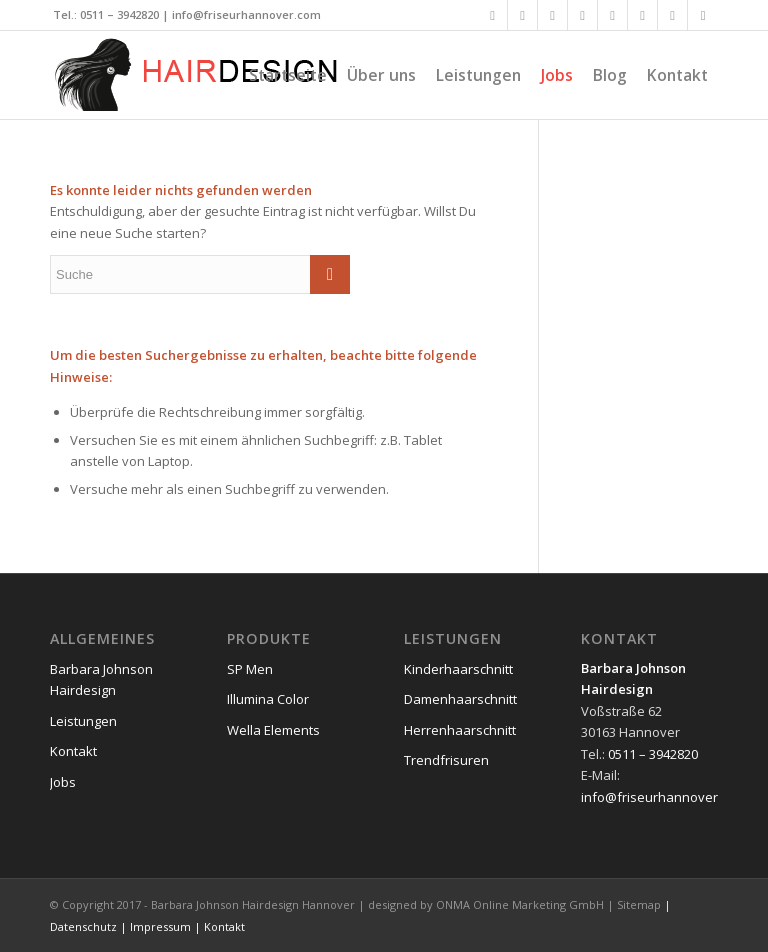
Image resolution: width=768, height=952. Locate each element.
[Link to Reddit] (703, 15)
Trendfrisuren (446, 760)
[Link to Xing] (552, 15)
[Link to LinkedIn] (582, 15)
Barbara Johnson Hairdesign (101, 679)
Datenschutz (83, 926)
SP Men (250, 669)
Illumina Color (268, 699)
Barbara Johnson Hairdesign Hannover (253, 904)
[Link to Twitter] (522, 15)
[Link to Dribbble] (672, 15)
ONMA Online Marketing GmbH (520, 904)
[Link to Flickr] (612, 15)
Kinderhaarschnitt (458, 669)
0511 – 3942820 (119, 14)
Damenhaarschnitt (460, 699)
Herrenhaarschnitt (460, 730)
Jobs (63, 782)
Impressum (160, 926)
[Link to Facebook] (492, 15)
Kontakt (73, 751)
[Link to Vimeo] (642, 15)
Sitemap (639, 904)
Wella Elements (273, 730)
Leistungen (83, 721)
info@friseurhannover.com (246, 14)
